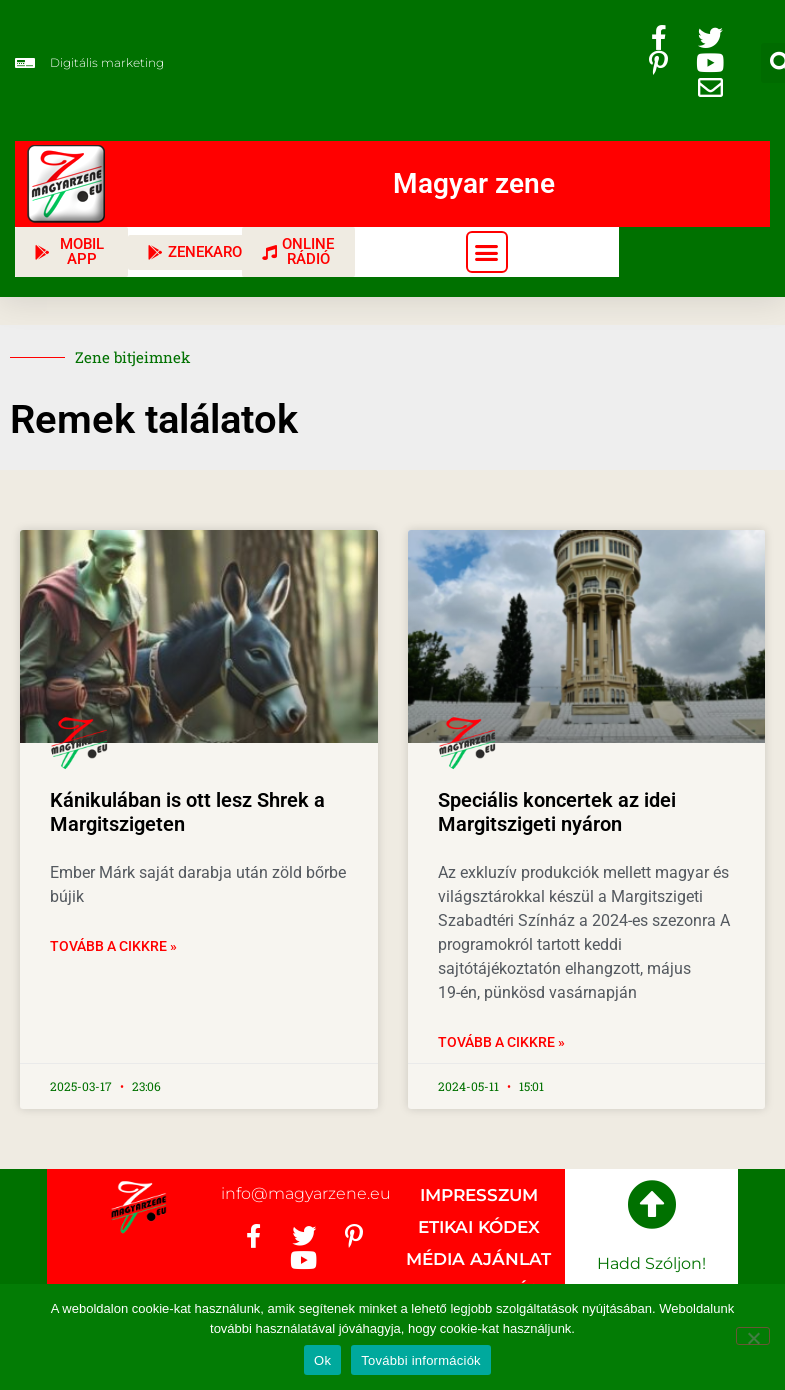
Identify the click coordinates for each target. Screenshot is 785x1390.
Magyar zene (474, 183)
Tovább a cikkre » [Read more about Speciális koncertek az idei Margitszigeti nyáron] (501, 1042)
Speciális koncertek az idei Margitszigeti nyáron (557, 812)
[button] (487, 252)
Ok (322, 1360)
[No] (753, 1336)
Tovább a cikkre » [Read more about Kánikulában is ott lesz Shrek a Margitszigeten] (113, 946)
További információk (421, 1360)
